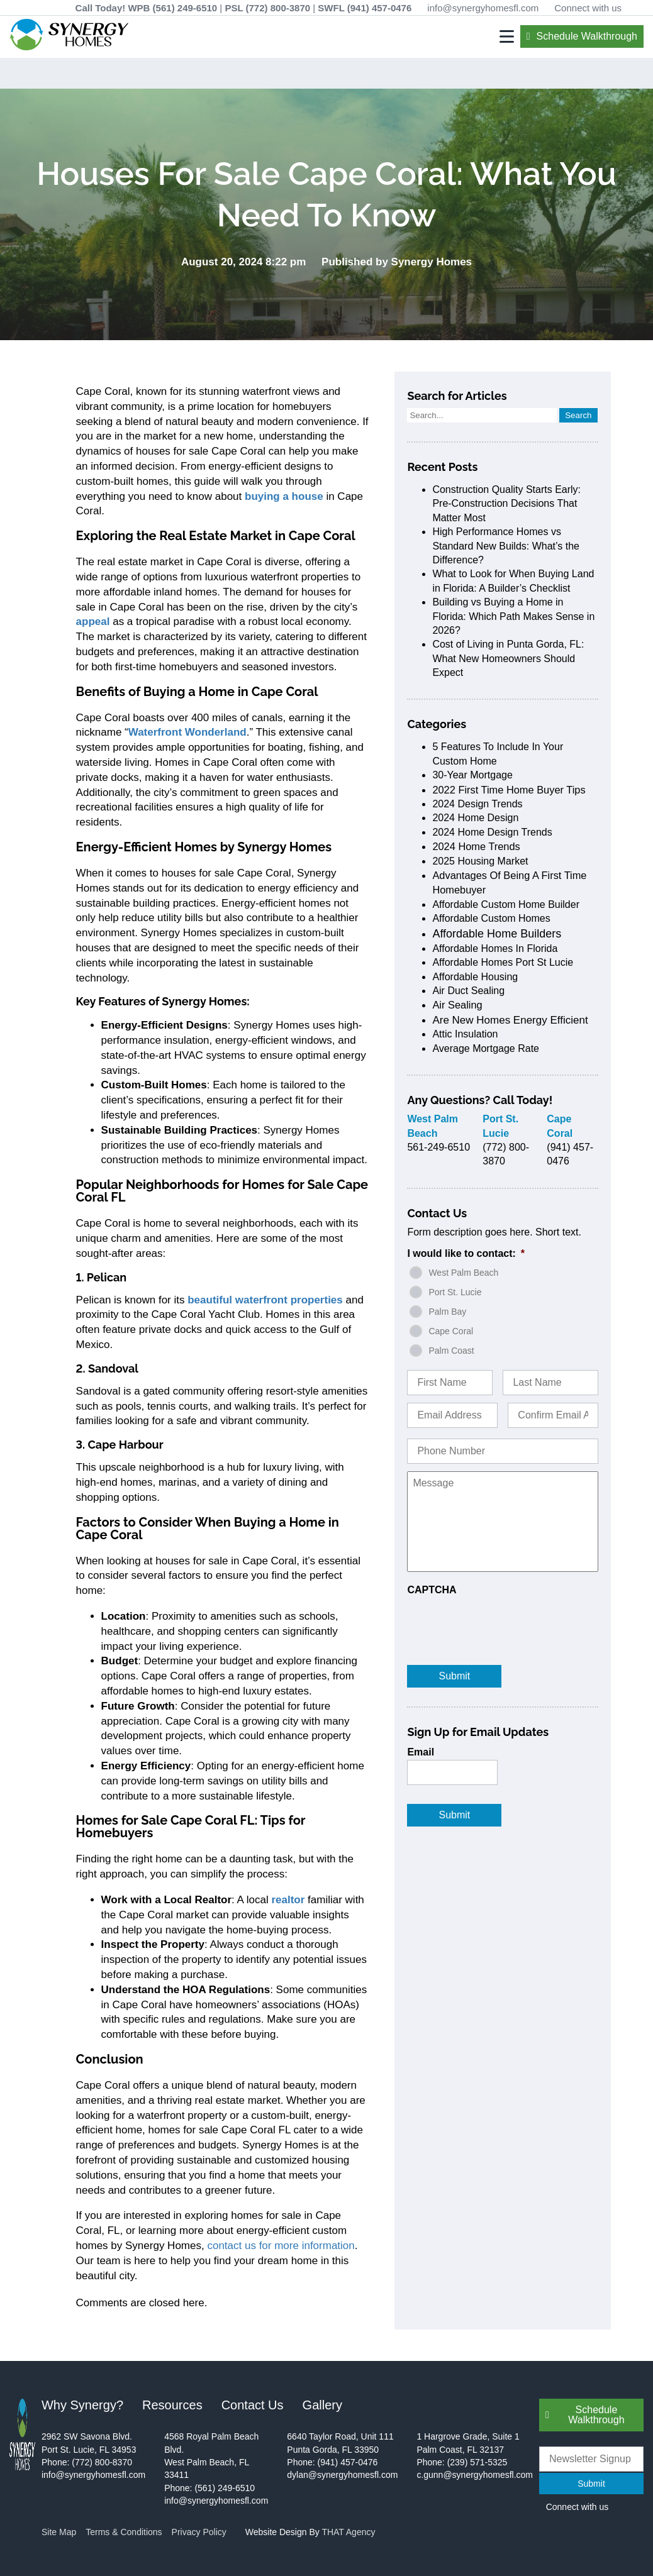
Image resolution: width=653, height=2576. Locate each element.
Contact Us (252, 2405)
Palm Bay (447, 1312)
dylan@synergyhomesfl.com (342, 2475)
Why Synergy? (82, 2405)
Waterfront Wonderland (187, 732)
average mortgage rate (485, 1048)
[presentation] (502, 1621)
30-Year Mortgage (472, 775)
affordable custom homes (491, 918)
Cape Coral (450, 1331)
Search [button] (578, 415)
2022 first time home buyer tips (508, 789)
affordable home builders (496, 933)
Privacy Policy (199, 2532)
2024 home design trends (492, 832)
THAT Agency (348, 2532)
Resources (172, 2405)
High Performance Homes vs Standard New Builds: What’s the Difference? (505, 545)
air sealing (457, 1004)
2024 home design (475, 817)
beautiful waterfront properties (265, 1300)
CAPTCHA (431, 1589)
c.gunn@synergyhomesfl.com (474, 2475)
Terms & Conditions (124, 2532)
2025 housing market (480, 861)
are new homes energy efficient (510, 1020)
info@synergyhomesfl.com (483, 8)
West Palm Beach (463, 1273)
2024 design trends (477, 804)
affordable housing (475, 976)
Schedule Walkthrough (587, 36)
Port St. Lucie (454, 1292)
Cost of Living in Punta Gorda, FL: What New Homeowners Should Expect (508, 658)
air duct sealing (468, 990)
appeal (93, 621)
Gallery (322, 2405)
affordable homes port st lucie (502, 962)
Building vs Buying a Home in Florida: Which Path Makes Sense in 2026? (513, 616)
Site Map (59, 2532)
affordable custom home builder (505, 904)
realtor (287, 1900)
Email (420, 1752)
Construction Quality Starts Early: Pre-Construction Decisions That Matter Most (506, 503)
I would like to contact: (466, 1253)
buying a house (284, 496)
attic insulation (465, 1034)
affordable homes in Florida (494, 948)
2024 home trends (476, 846)
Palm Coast (451, 1351)
